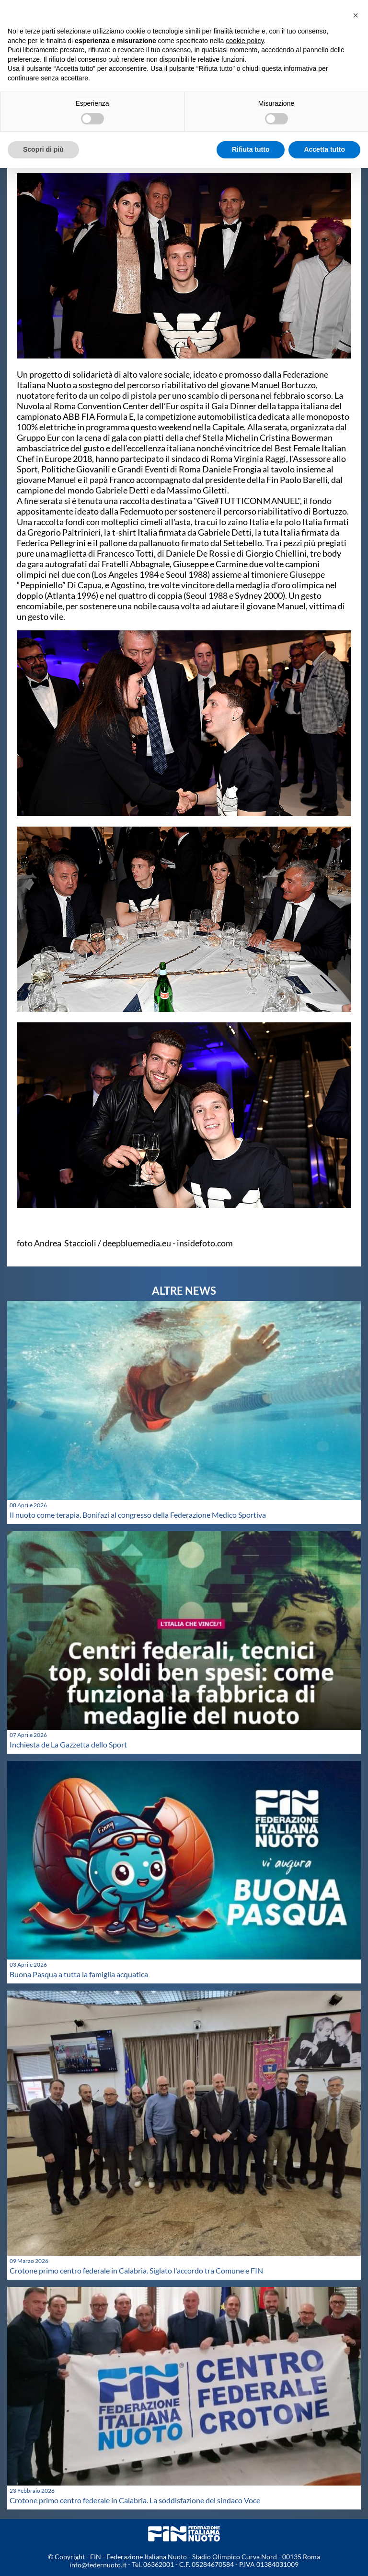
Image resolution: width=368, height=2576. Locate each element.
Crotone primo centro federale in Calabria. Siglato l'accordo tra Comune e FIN (136, 2270)
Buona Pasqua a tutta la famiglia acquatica (79, 1974)
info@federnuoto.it (97, 2565)
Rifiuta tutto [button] (251, 149)
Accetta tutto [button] (324, 149)
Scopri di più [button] (43, 149)
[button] (355, 15)
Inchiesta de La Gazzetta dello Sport (68, 1744)
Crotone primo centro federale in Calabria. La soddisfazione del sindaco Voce (135, 2500)
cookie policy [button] (245, 41)
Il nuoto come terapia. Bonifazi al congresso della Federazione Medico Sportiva (138, 1514)
